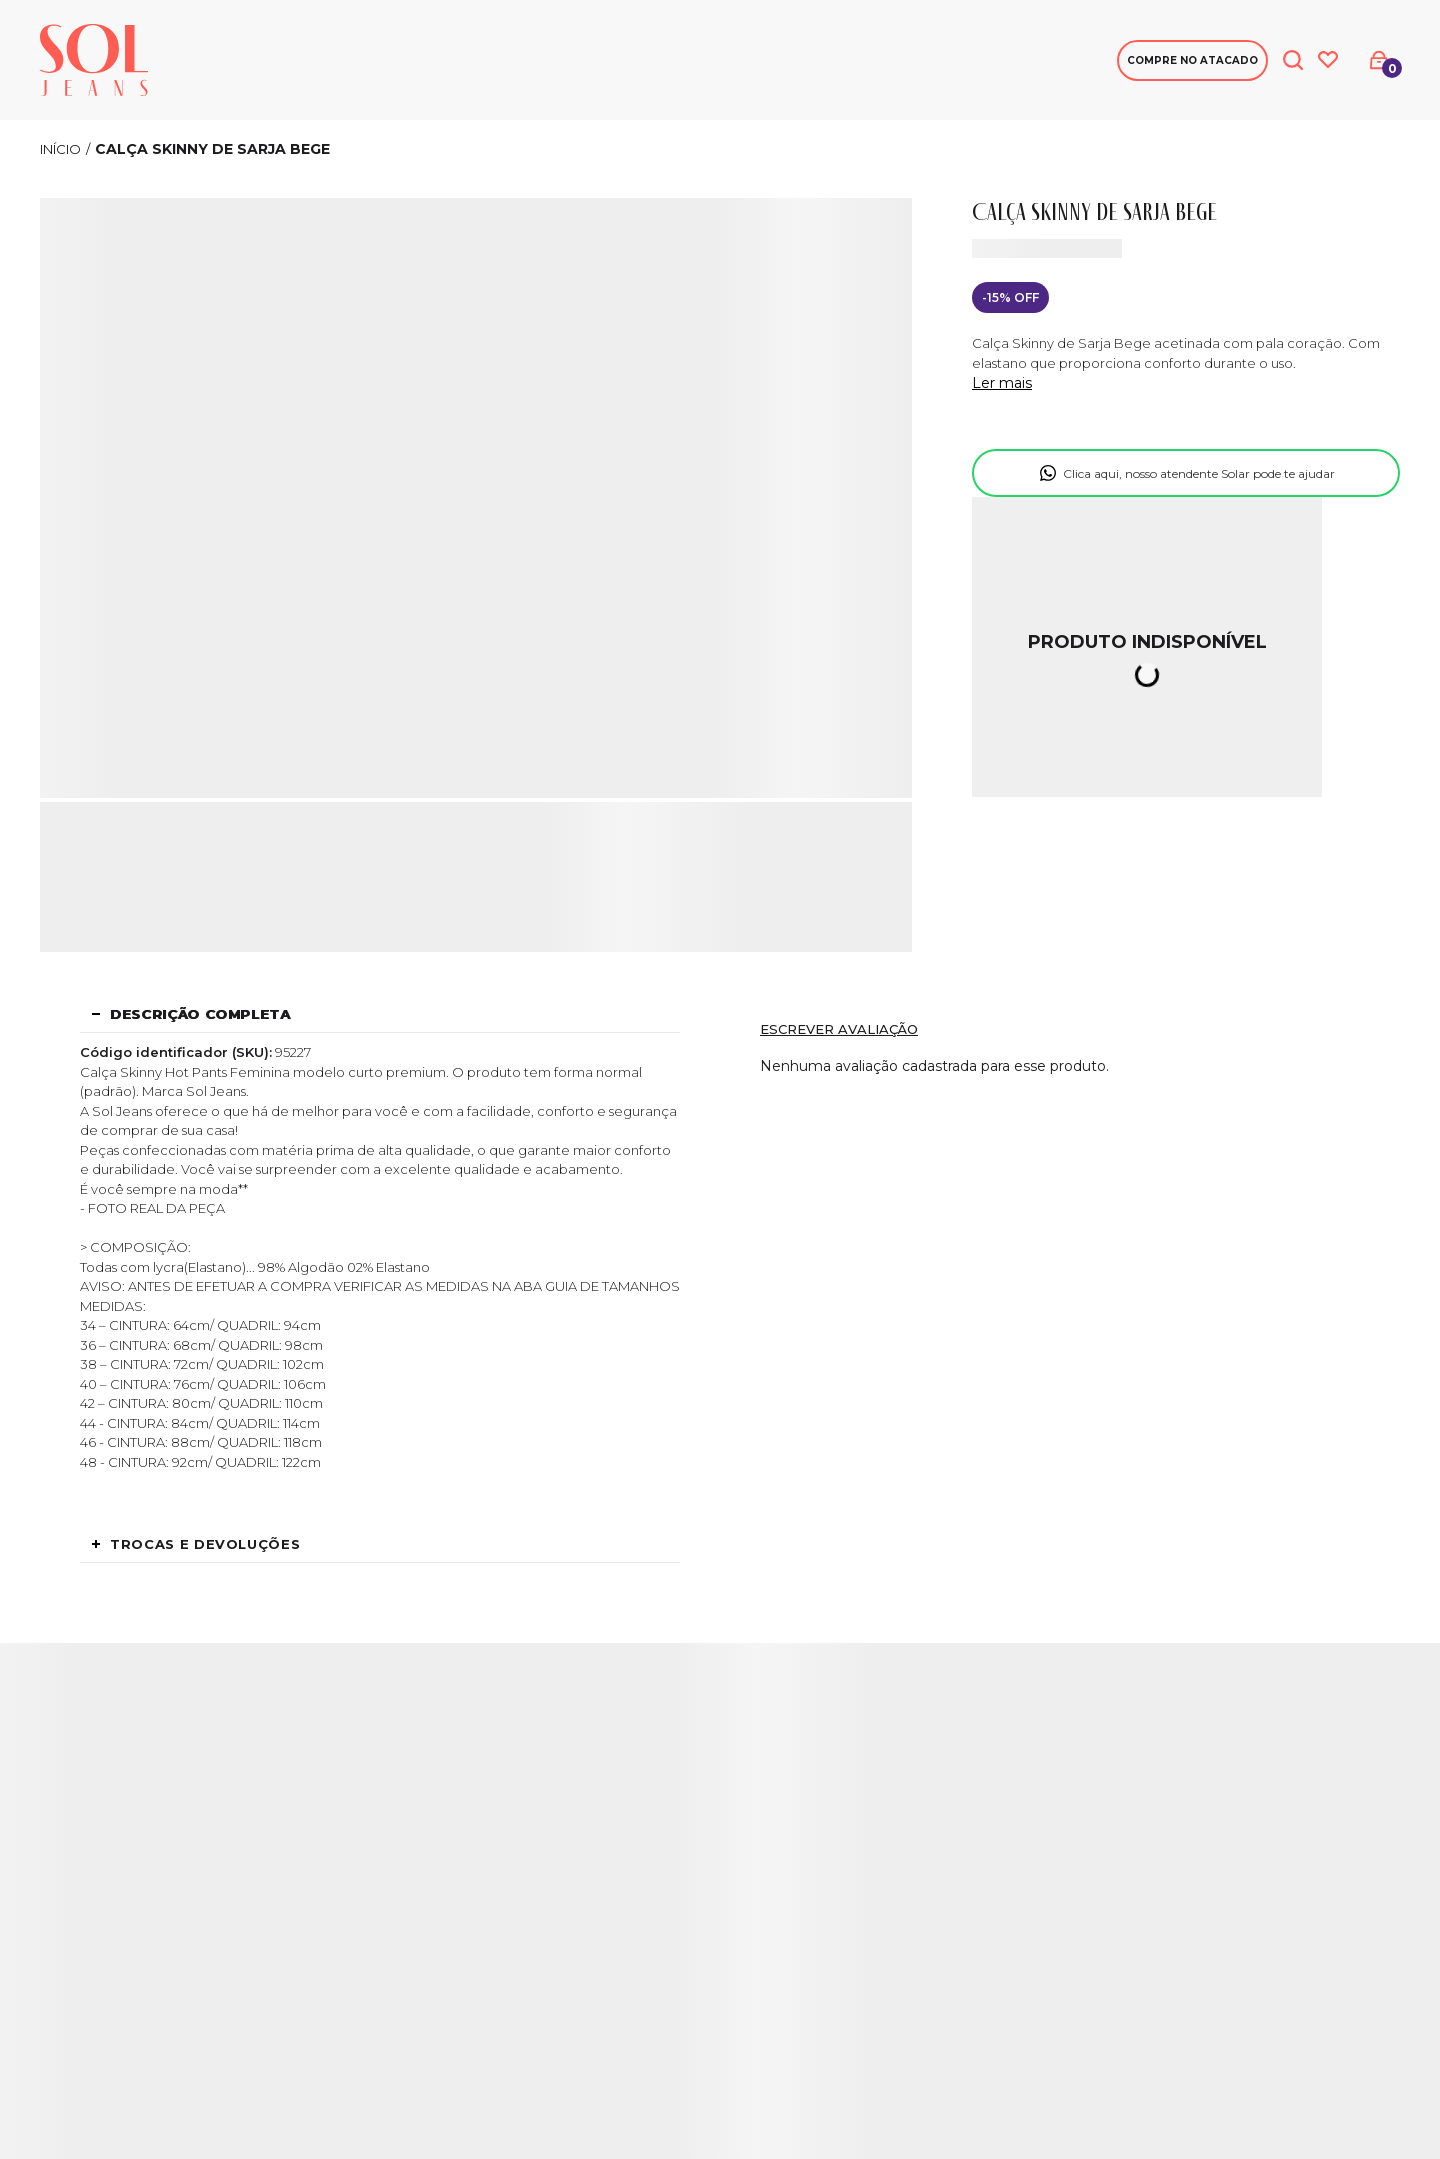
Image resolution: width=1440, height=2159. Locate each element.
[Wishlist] (1328, 60)
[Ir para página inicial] (60, 149)
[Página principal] (94, 60)
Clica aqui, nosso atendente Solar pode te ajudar (1199, 473)
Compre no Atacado (1192, 60)
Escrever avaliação (839, 1029)
